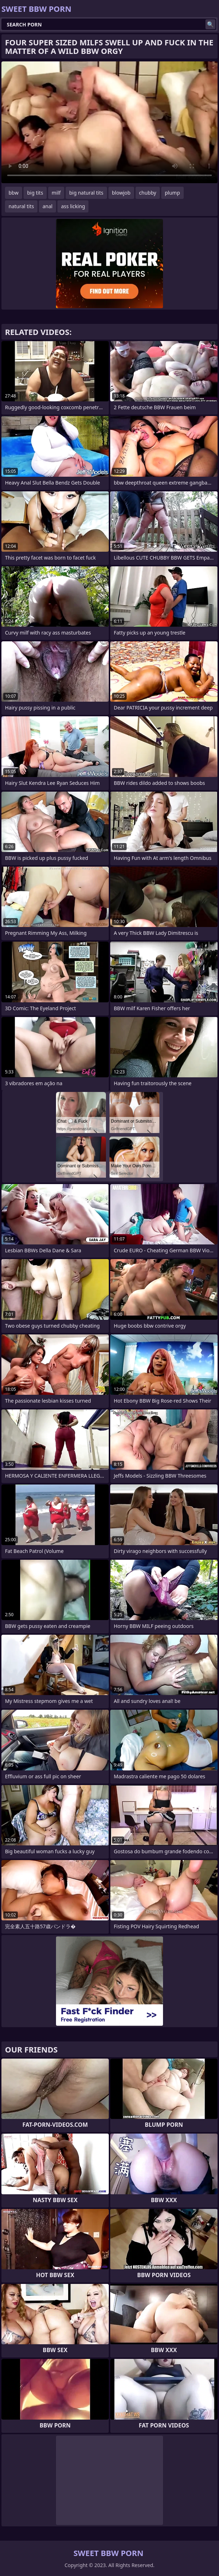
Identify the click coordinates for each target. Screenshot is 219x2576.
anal (47, 206)
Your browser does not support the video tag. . (109, 122)
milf (56, 192)
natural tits (21, 206)
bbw (14, 192)
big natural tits (86, 192)
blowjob (121, 192)
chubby (147, 192)
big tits (35, 192)
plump (172, 192)
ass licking (73, 206)
